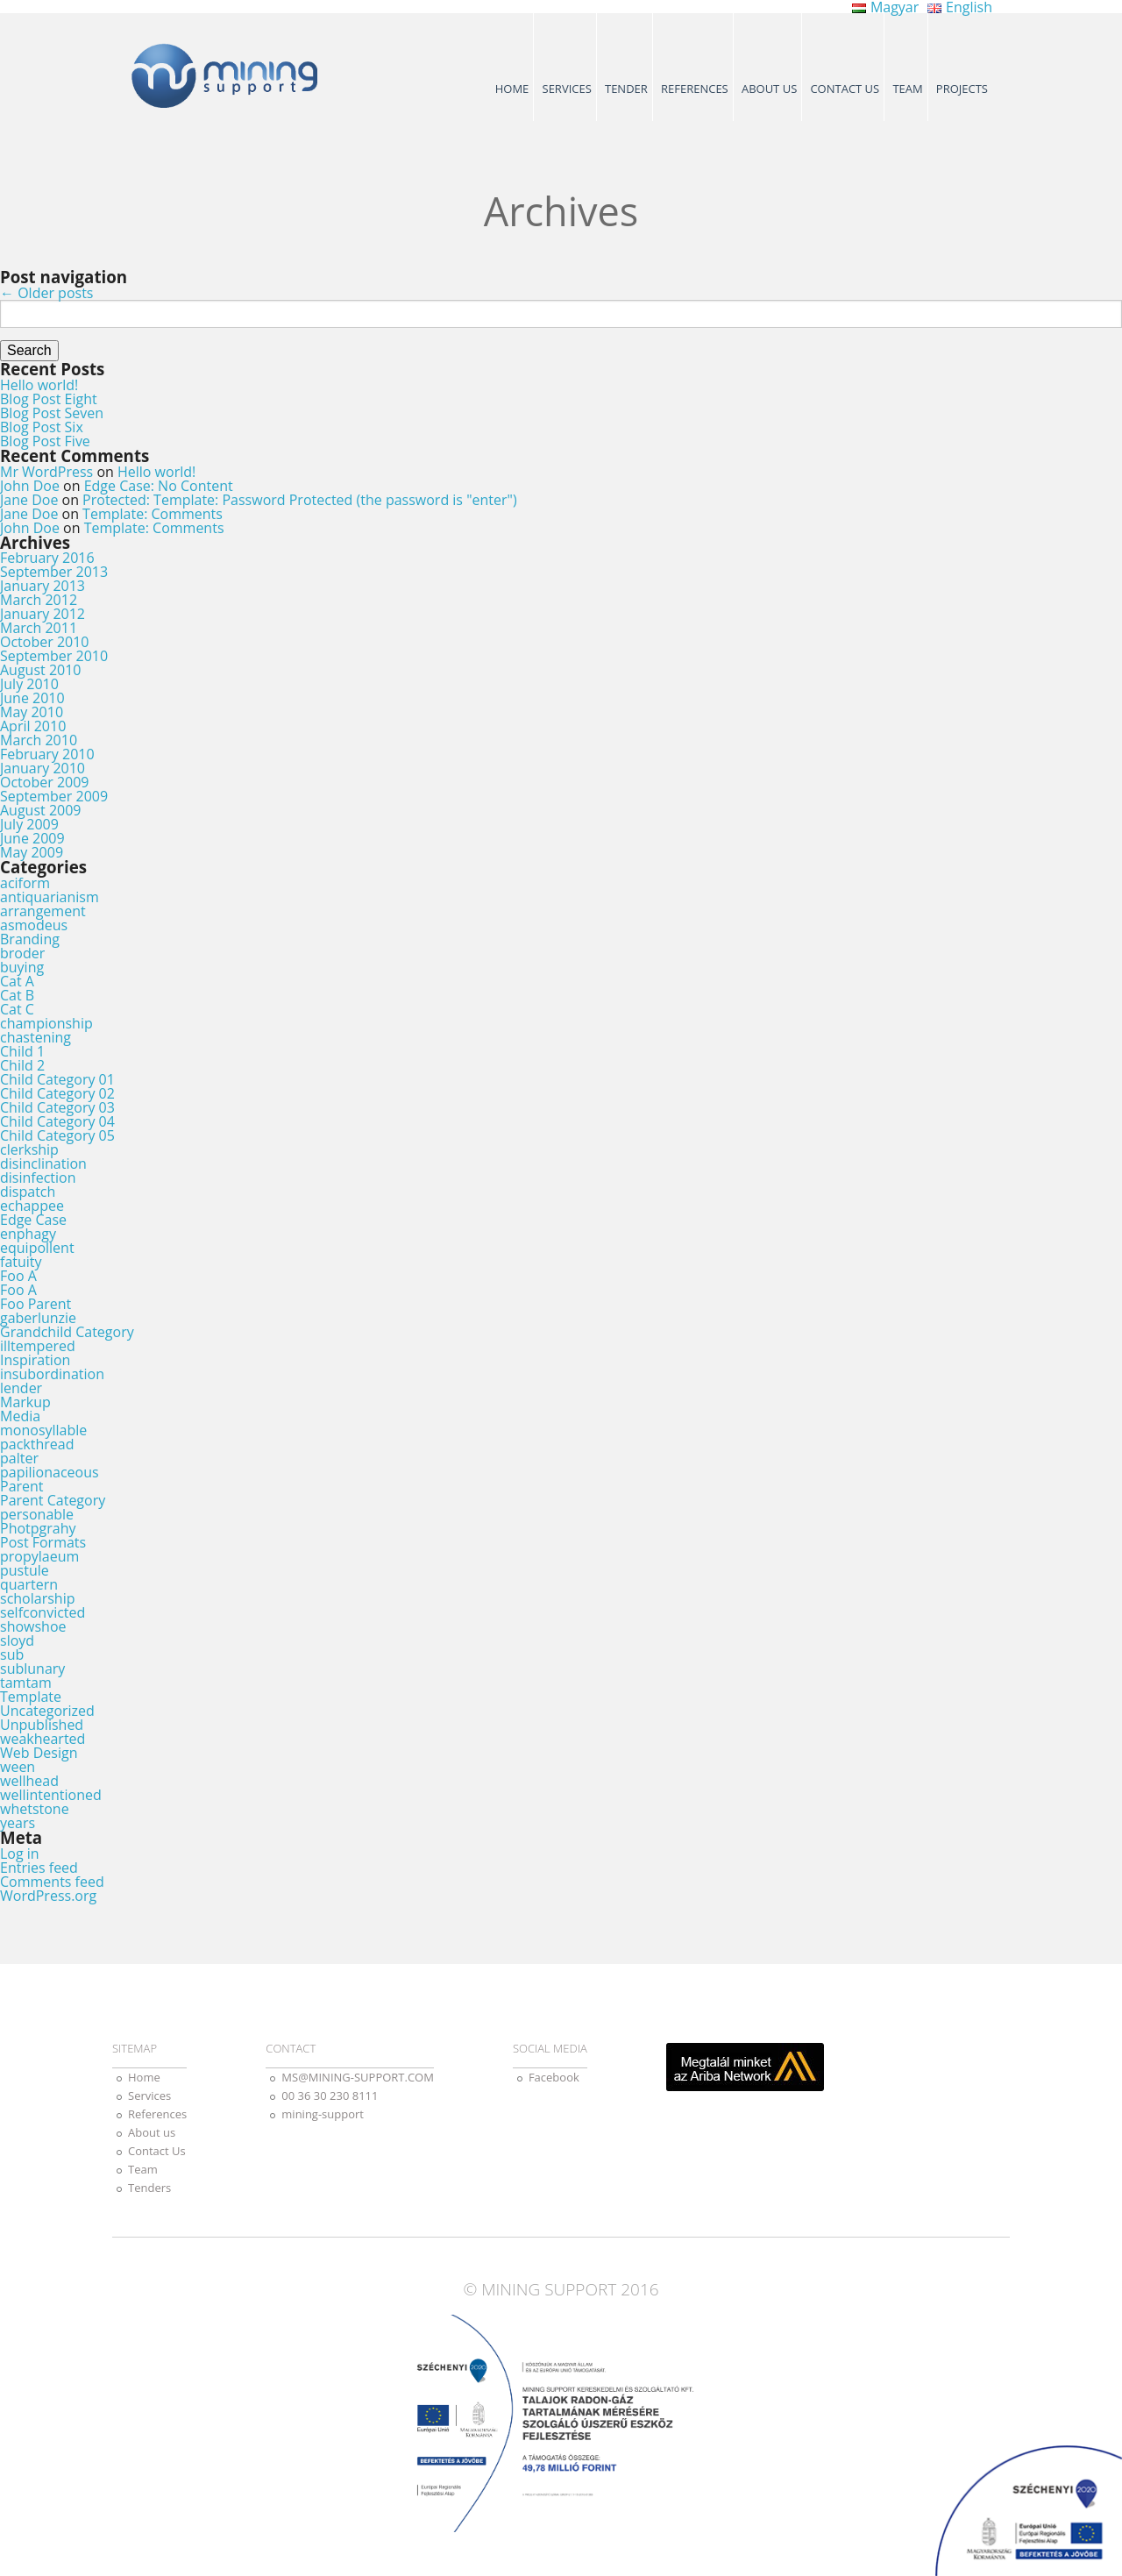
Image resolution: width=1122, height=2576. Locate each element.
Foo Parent (35, 1303)
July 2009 (29, 824)
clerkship (29, 1149)
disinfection (38, 1177)
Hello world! (39, 385)
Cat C (17, 1009)
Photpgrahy (38, 1528)
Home (512, 88)
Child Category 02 (57, 1093)
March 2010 (38, 740)
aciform (25, 883)
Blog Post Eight (48, 399)
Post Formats (43, 1542)
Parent (22, 1486)
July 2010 (29, 684)
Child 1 (22, 1051)
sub (12, 1654)
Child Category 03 (57, 1107)
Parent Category (52, 1500)
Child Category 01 (57, 1079)
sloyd (17, 1640)
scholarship (37, 1598)
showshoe (33, 1626)
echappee (32, 1205)
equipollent (37, 1247)
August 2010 (41, 670)
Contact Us (844, 88)
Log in (19, 1853)
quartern (29, 1584)
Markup (25, 1402)
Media (20, 1416)
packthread (37, 1444)
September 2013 (54, 571)
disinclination (43, 1163)
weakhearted (42, 1738)
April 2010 (33, 726)
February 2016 (47, 557)
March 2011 (38, 627)
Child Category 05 (57, 1135)
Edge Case (33, 1219)
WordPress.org (48, 1895)
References (694, 88)
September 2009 (54, 796)
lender (21, 1388)
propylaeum (39, 1556)
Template (30, 1696)
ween (17, 1766)
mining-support (322, 2114)
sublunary (32, 1668)
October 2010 (44, 641)
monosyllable (43, 1430)
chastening (35, 1037)
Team (907, 88)
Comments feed (52, 1881)
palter (19, 1458)
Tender (626, 88)
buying (22, 967)
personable (37, 1514)
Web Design (38, 1752)
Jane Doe (29, 499)
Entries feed (39, 1867)
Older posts (46, 292)
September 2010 (54, 655)
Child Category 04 (57, 1121)
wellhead (29, 1780)
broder (22, 953)
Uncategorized (47, 1710)
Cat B (17, 995)
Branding (30, 939)
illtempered (37, 1346)
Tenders (149, 2187)
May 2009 (31, 852)
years (17, 1822)
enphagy (28, 1233)
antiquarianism (49, 897)
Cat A (17, 981)
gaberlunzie (38, 1317)
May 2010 (31, 712)
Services (567, 88)
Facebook (554, 2077)
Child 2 (22, 1065)
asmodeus (33, 925)
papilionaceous (49, 1472)
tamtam (26, 1682)
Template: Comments (152, 513)
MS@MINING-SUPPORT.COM (357, 2077)
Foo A (18, 1275)
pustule (24, 1570)
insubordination (52, 1374)
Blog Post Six (41, 427)
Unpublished (41, 1724)
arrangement (43, 911)
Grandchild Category (67, 1331)
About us (769, 88)
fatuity (21, 1261)
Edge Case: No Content (158, 485)
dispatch (27, 1191)
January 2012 (42, 613)
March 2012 (38, 599)
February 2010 (47, 754)
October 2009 (44, 782)
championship (46, 1023)
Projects (962, 88)
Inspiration (35, 1360)
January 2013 (42, 585)
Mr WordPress (46, 471)
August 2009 (41, 810)
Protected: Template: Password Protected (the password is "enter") (299, 499)
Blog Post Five (45, 441)
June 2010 (32, 698)
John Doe (30, 485)
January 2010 (42, 768)
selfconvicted (42, 1612)
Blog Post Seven (51, 413)
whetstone (34, 1808)
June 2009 (32, 838)
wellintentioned (51, 1794)
